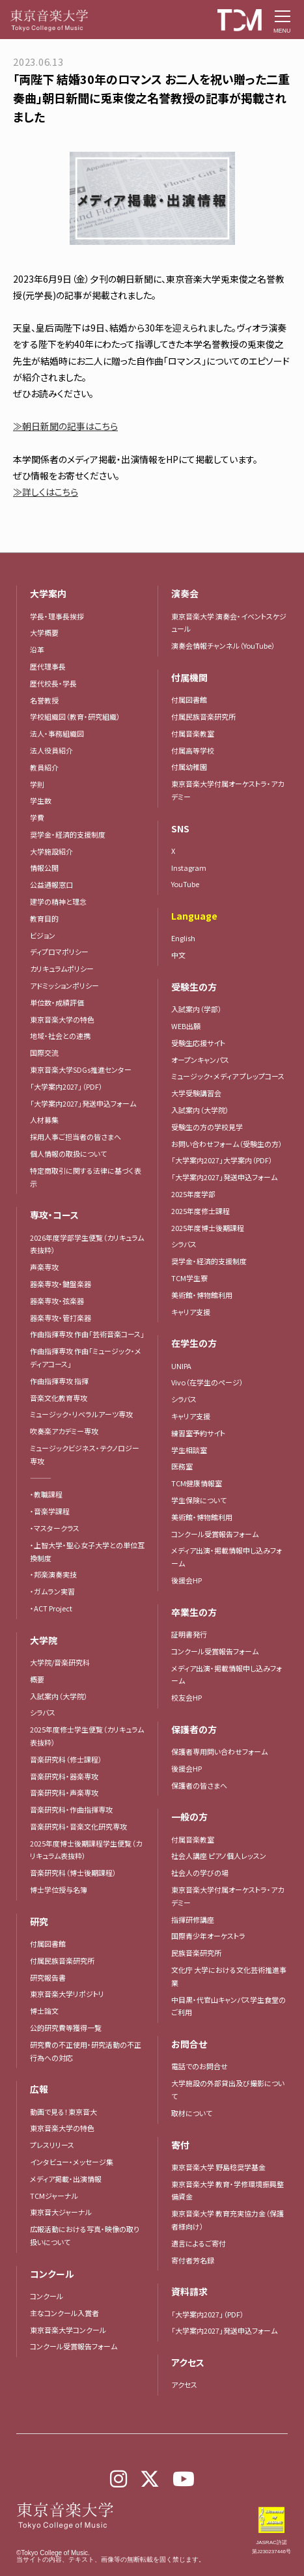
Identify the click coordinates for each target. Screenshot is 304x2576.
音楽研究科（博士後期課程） (73, 1872)
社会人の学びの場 (199, 1872)
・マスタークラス (54, 1528)
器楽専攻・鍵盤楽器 (64, 1284)
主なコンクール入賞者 (64, 2313)
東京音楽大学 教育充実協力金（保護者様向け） (227, 2219)
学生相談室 (189, 1450)
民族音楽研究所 (196, 1952)
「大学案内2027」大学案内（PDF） (222, 1160)
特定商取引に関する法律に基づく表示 (85, 1177)
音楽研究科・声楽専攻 (64, 1792)
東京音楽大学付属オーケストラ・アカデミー (227, 1896)
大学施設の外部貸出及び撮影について (227, 2089)
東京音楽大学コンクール (68, 2330)
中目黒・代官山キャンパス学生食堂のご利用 (228, 2006)
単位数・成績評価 (57, 1002)
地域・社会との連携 (60, 1035)
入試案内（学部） (196, 1009)
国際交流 (44, 1052)
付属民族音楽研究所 (62, 1960)
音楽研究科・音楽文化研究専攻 (78, 1826)
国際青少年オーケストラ (208, 1936)
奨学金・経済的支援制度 (209, 1261)
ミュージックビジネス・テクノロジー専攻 (84, 1454)
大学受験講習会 (196, 1093)
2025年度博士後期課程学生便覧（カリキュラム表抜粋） (86, 1849)
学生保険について (199, 1500)
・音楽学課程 (50, 1511)
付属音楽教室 (192, 1839)
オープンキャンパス (200, 1059)
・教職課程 (46, 1494)
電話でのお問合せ (199, 2066)
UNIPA (181, 1366)
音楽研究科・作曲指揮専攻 (71, 1809)
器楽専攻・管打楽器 (64, 1317)
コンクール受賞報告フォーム (73, 2346)
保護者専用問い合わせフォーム (219, 1751)
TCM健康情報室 (196, 1483)
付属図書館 (48, 1943)
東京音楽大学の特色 (62, 1019)
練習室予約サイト (198, 1433)
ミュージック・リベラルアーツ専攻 (81, 1414)
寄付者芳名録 (192, 2260)
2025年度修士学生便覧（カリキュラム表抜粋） (87, 1736)
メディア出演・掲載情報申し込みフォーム (226, 1556)
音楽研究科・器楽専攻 (64, 1776)
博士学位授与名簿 (58, 1889)
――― (40, 1478)
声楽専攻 (44, 1267)
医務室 (182, 1466)
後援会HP (186, 1580)
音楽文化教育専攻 (58, 1398)
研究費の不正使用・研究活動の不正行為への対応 (85, 2051)
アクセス (184, 2384)
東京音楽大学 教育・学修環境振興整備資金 (227, 2190)
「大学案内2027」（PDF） (66, 1086)
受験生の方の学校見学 (207, 1127)
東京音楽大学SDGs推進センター (80, 1069)
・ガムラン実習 (52, 1591)
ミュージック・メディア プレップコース (227, 1076)
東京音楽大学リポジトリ (67, 1994)
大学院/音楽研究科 (60, 1662)
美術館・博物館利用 (201, 1295)
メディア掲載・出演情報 (66, 2178)
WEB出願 (185, 1026)
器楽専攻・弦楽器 (60, 1300)
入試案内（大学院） (59, 1696)
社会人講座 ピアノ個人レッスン (218, 1855)
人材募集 (44, 1119)
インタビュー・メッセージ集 (75, 2162)
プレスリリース (52, 2145)
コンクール (46, 2296)
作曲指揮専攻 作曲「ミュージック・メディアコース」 (85, 1357)
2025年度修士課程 (200, 1211)
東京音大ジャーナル (61, 2212)
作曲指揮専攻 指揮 (59, 1381)
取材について (191, 2113)
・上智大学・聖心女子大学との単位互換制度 (87, 1551)
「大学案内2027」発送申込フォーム (83, 1103)
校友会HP (186, 1697)
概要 (37, 1679)
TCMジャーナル (54, 2195)
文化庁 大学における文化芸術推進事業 (228, 1976)
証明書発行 (189, 1634)
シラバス (42, 1712)
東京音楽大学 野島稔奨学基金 (218, 2167)
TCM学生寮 (189, 1278)
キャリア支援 (190, 1312)
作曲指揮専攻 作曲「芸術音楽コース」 (87, 1334)
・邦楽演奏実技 (53, 1574)
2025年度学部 (193, 1194)
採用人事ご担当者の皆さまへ (75, 1136)
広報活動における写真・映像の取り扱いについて (84, 2235)
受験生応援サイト (198, 1043)
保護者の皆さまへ (199, 1785)
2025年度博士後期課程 (207, 1228)
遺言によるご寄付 (198, 2243)
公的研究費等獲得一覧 (66, 2027)
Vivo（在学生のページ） (207, 1382)
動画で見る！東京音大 (63, 2111)
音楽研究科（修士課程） (66, 1759)
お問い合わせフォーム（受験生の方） (227, 1144)
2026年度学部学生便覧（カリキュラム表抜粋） (87, 1244)
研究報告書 (48, 1977)
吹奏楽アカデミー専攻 (64, 1431)
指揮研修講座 (192, 1919)
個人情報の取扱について (68, 1153)
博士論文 (44, 2010)
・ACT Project (51, 1608)
